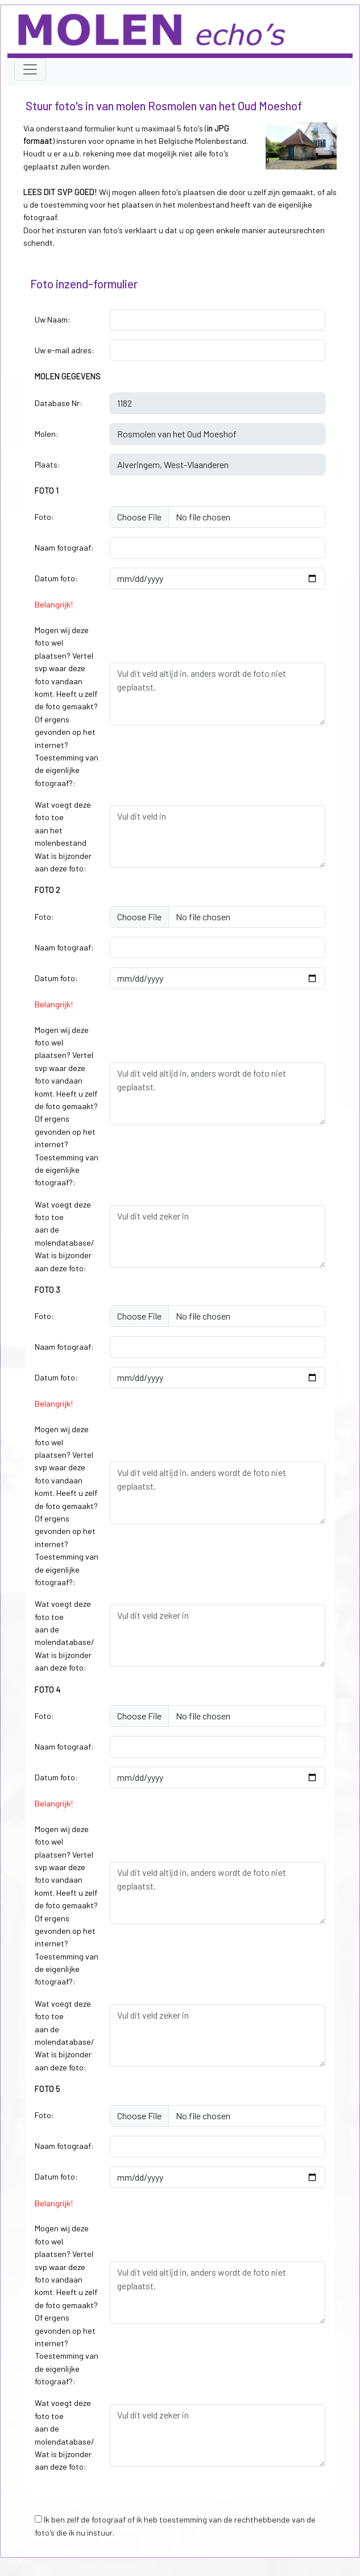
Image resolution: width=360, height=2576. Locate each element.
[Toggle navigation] (30, 69)
